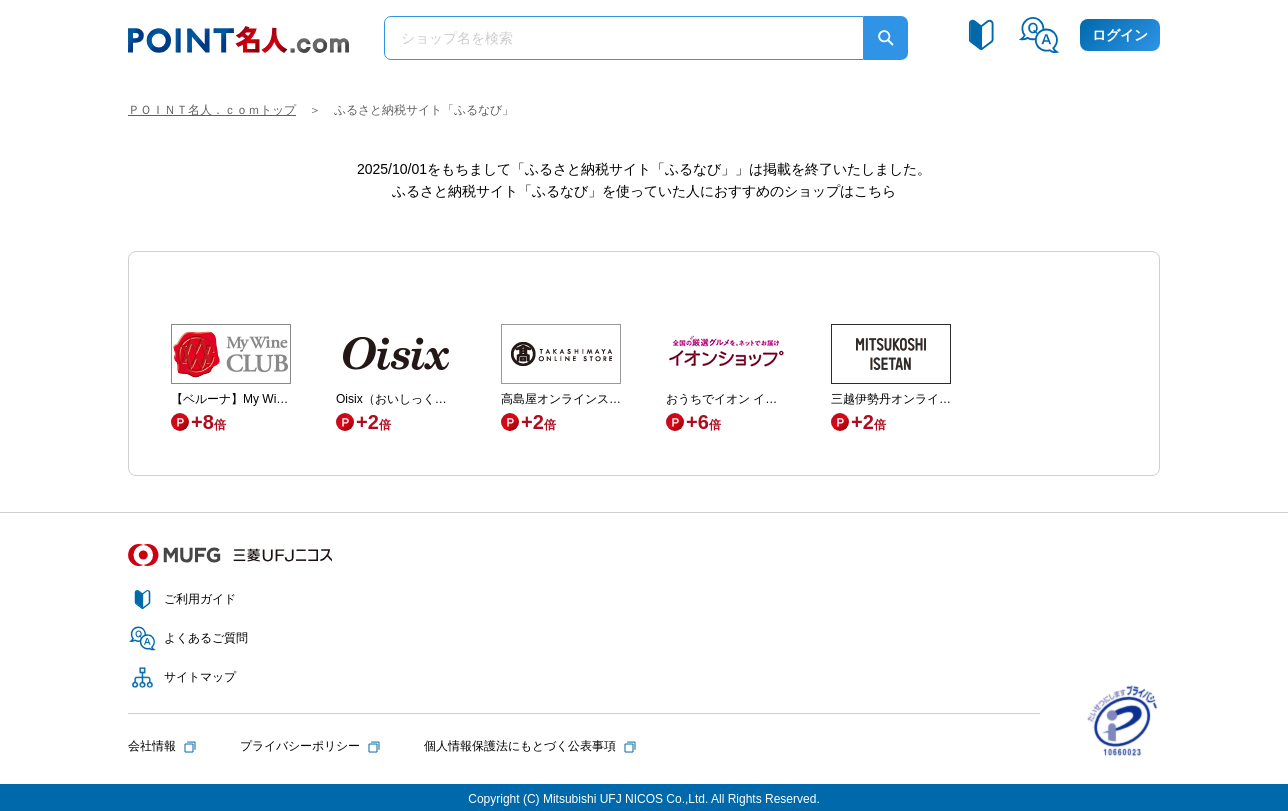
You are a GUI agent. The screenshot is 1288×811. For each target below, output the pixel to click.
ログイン (1120, 35)
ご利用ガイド (200, 599)
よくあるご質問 (206, 638)
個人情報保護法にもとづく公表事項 (520, 746)
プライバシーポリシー (300, 746)
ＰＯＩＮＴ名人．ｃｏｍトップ (212, 110)
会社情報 (152, 746)
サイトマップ (200, 677)
